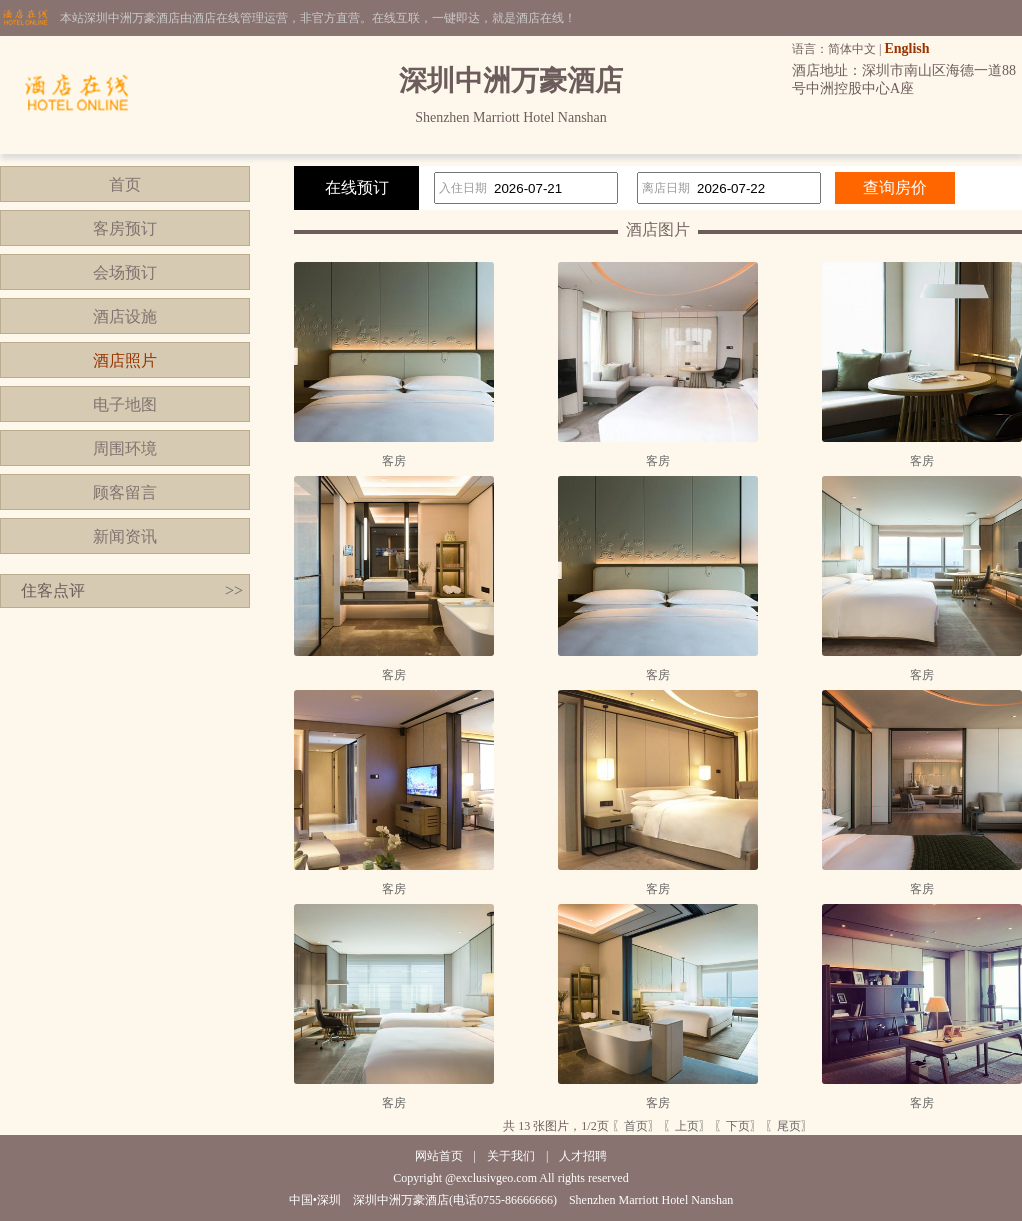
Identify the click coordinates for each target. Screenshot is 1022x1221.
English (906, 48)
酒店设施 (125, 316)
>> (234, 590)
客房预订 (125, 228)
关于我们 (511, 1156)
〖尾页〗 (789, 1126)
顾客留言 (125, 492)
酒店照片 (125, 360)
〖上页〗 (687, 1126)
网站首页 (439, 1156)
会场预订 (125, 272)
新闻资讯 (125, 536)
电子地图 (125, 404)
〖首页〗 (636, 1126)
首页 (125, 184)
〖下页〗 (738, 1126)
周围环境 (125, 448)
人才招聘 (583, 1156)
